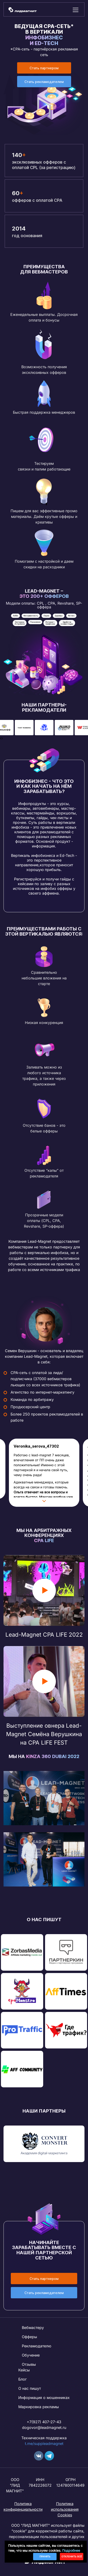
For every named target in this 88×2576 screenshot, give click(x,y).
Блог (22, 2379)
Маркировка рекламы (38, 2406)
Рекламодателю (36, 2346)
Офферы (29, 2336)
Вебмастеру (33, 2327)
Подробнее (71, 2550)
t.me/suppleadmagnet (44, 2443)
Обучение (31, 2355)
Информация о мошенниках (44, 2397)
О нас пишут (29, 2388)
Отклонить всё (71, 2556)
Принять (44, 2556)
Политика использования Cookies (65, 2509)
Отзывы (29, 2364)
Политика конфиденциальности (23, 2506)
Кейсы (24, 2370)
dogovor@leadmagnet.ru (44, 2427)
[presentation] (0, 738)
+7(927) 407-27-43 (44, 2421)
